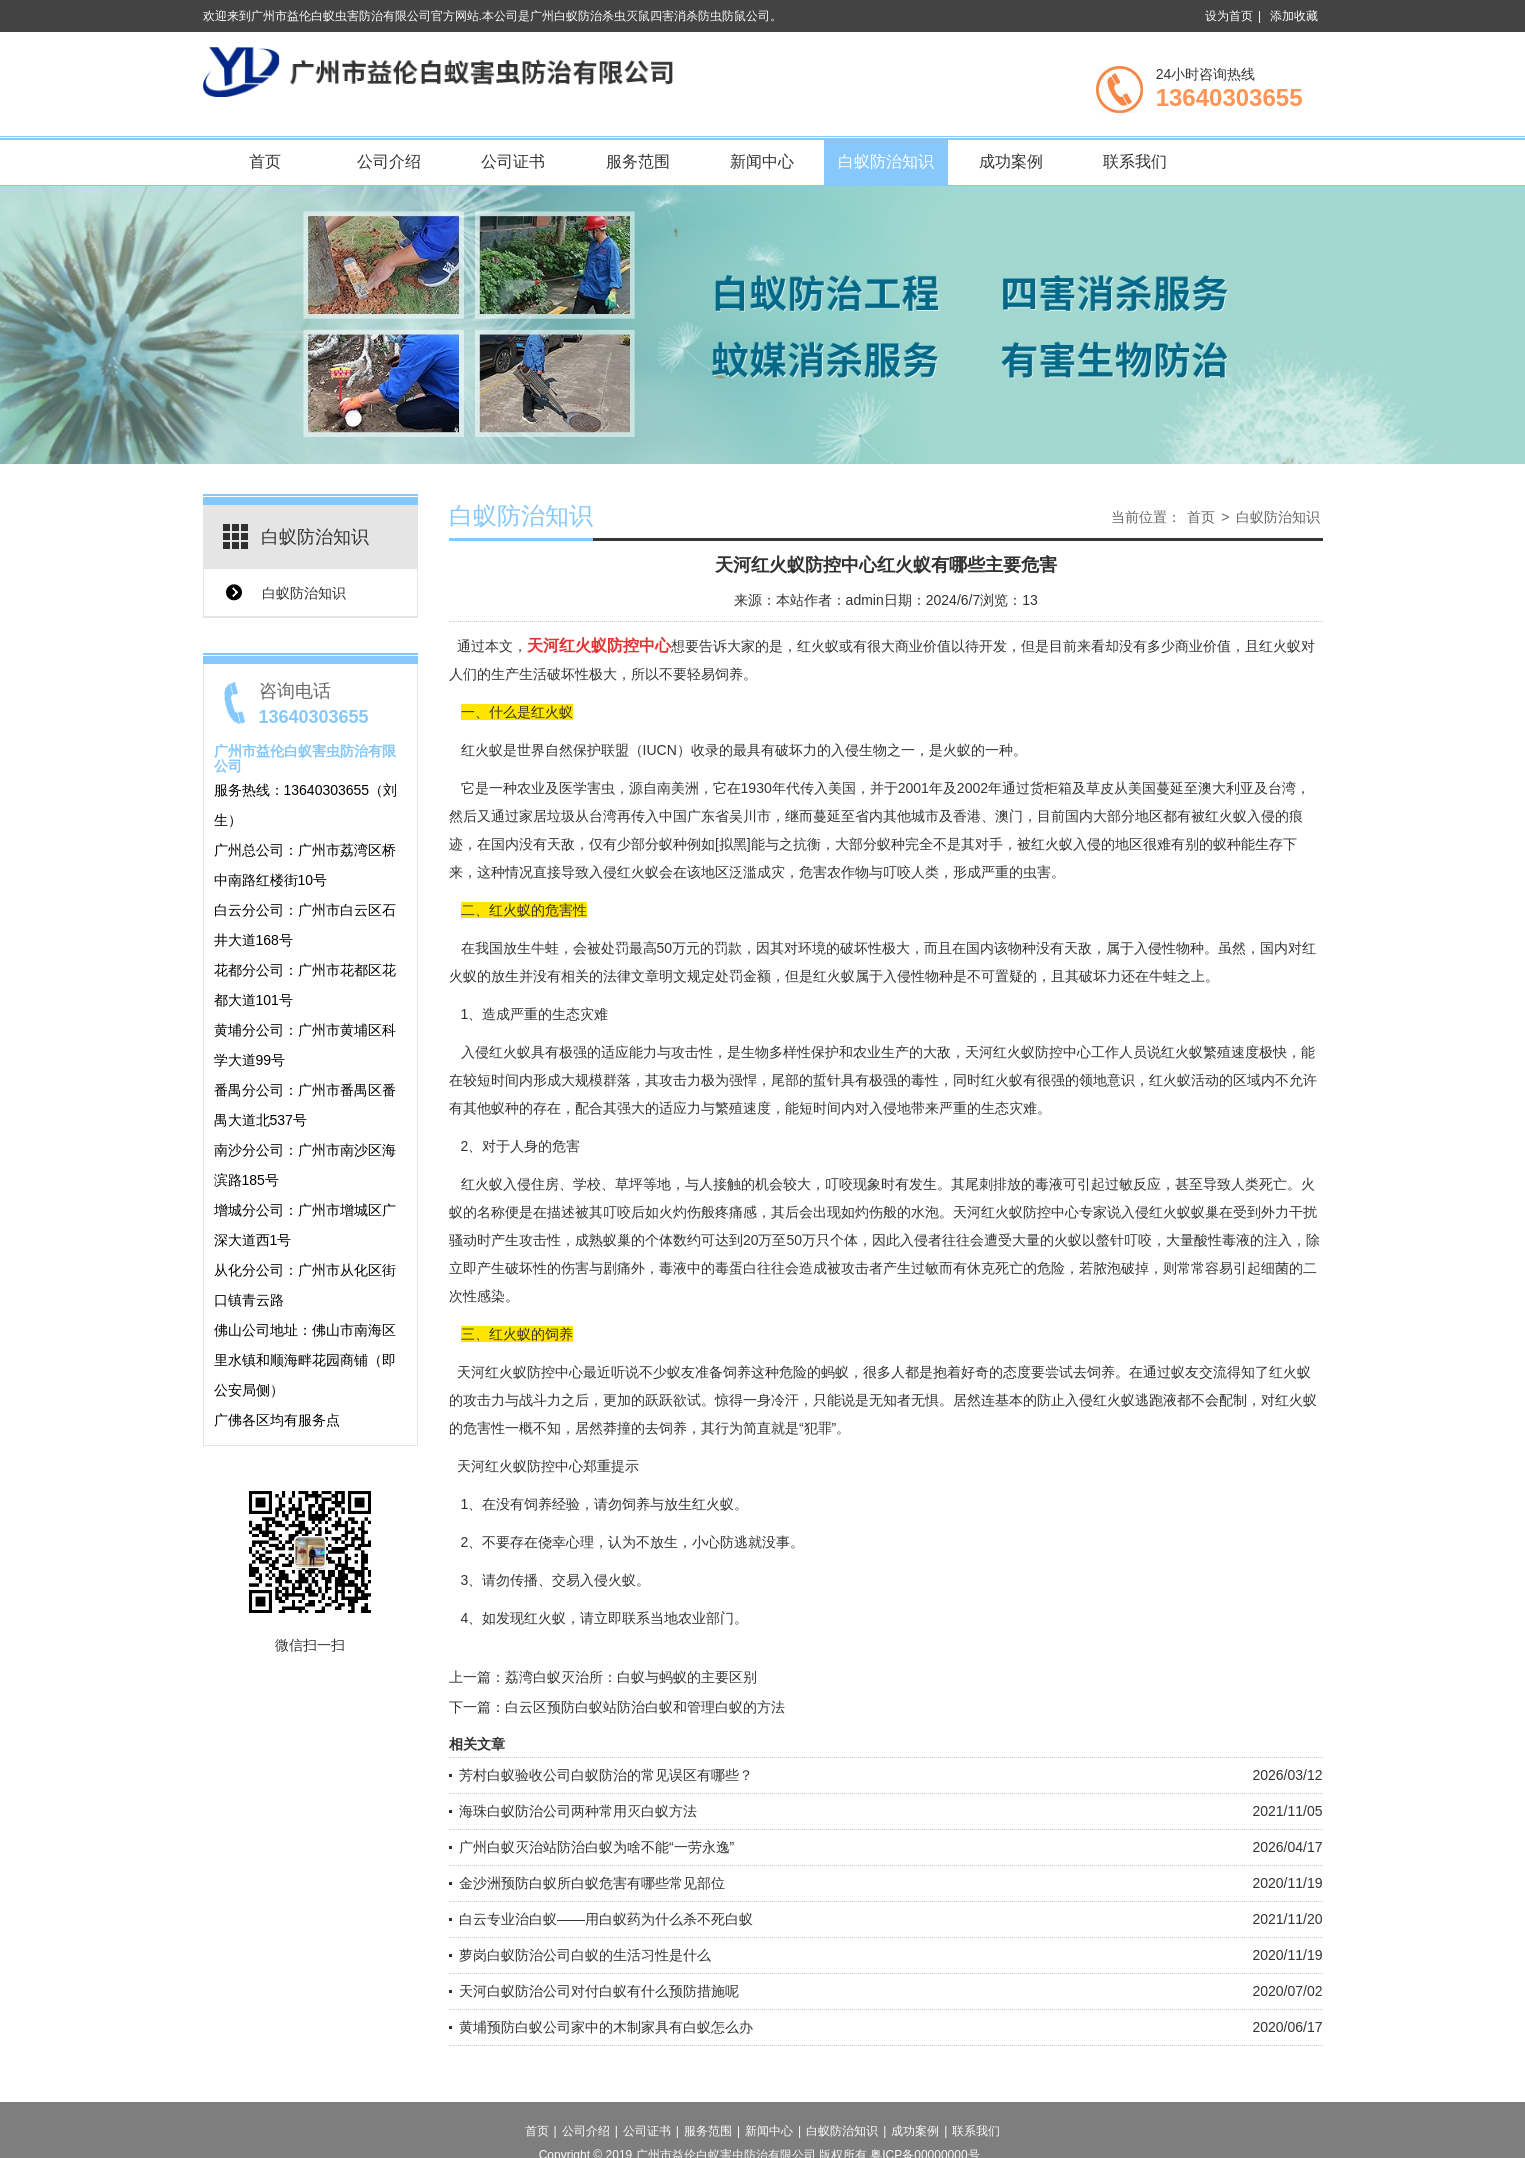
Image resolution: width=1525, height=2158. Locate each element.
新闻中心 (762, 161)
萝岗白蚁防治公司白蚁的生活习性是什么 (585, 1955)
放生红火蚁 (699, 1504)
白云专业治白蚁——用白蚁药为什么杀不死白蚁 (606, 1919)
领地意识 (1107, 1080)
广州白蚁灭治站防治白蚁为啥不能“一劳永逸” (596, 1847)
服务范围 (638, 161)
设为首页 (1229, 16)
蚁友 (1185, 1372)
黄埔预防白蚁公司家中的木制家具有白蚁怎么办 (606, 2027)
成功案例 (1011, 161)
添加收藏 (1294, 16)
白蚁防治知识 (886, 161)
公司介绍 (389, 161)
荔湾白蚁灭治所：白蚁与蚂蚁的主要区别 (631, 1677)
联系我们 (1135, 161)
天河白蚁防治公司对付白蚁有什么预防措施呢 (599, 1991)
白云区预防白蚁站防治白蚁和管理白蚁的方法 (645, 1707)
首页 (265, 161)
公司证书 (513, 161)
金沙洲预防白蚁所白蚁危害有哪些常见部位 (592, 1883)
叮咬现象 (853, 1184)
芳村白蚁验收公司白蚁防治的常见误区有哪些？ (606, 1775)
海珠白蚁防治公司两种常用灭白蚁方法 (578, 1811)
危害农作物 (834, 872)
